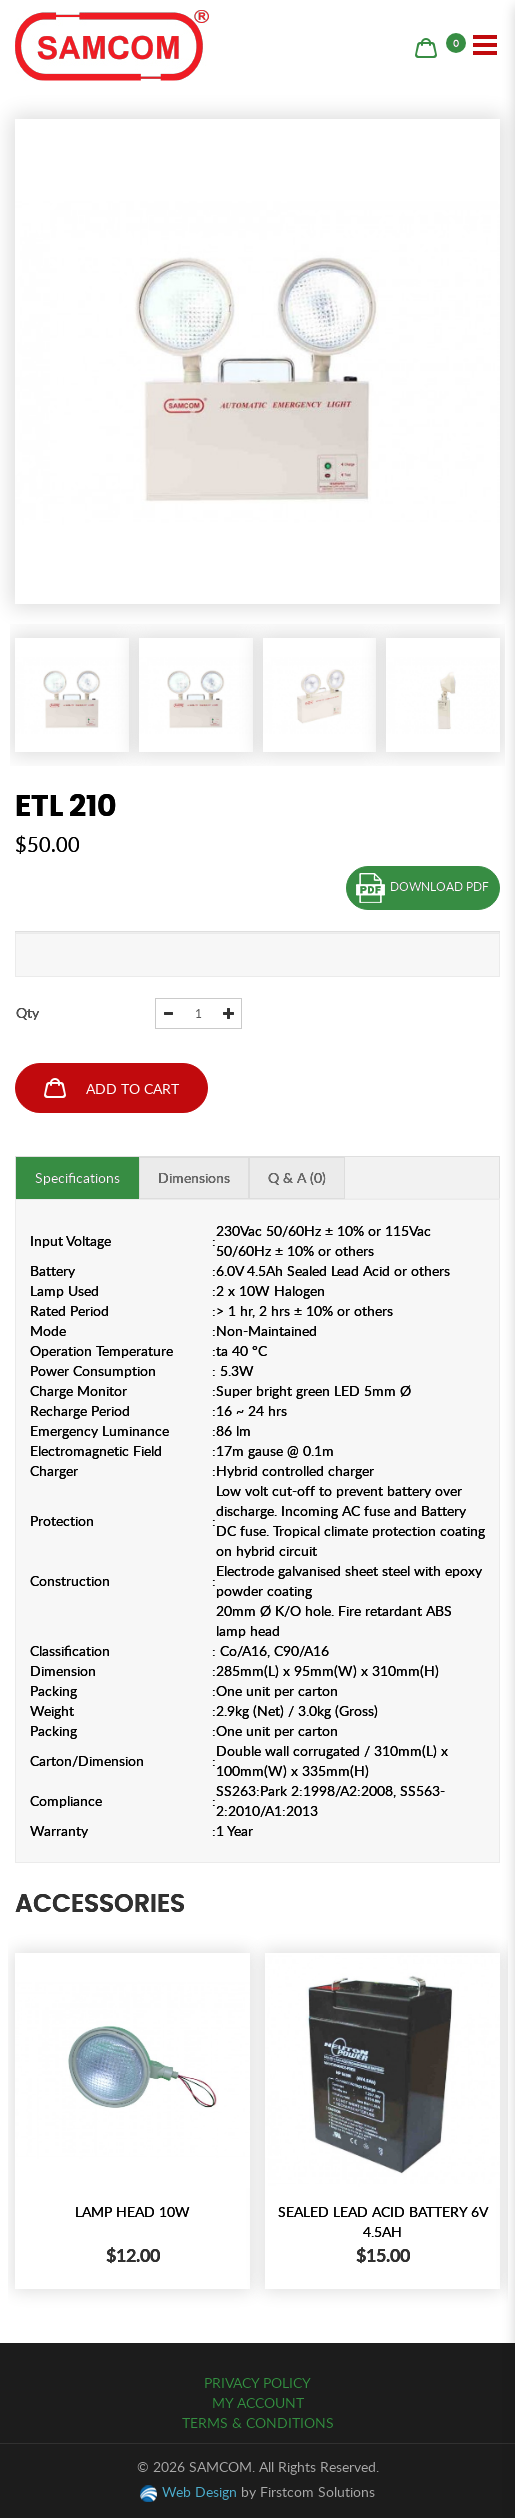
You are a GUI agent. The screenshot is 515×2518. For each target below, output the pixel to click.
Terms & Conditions (258, 2422)
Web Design (199, 2491)
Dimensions (194, 1177)
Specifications (77, 1177)
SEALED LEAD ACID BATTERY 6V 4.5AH (383, 2221)
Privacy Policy (257, 2382)
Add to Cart (111, 1088)
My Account (258, 2402)
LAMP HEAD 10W (132, 2211)
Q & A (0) (297, 1177)
